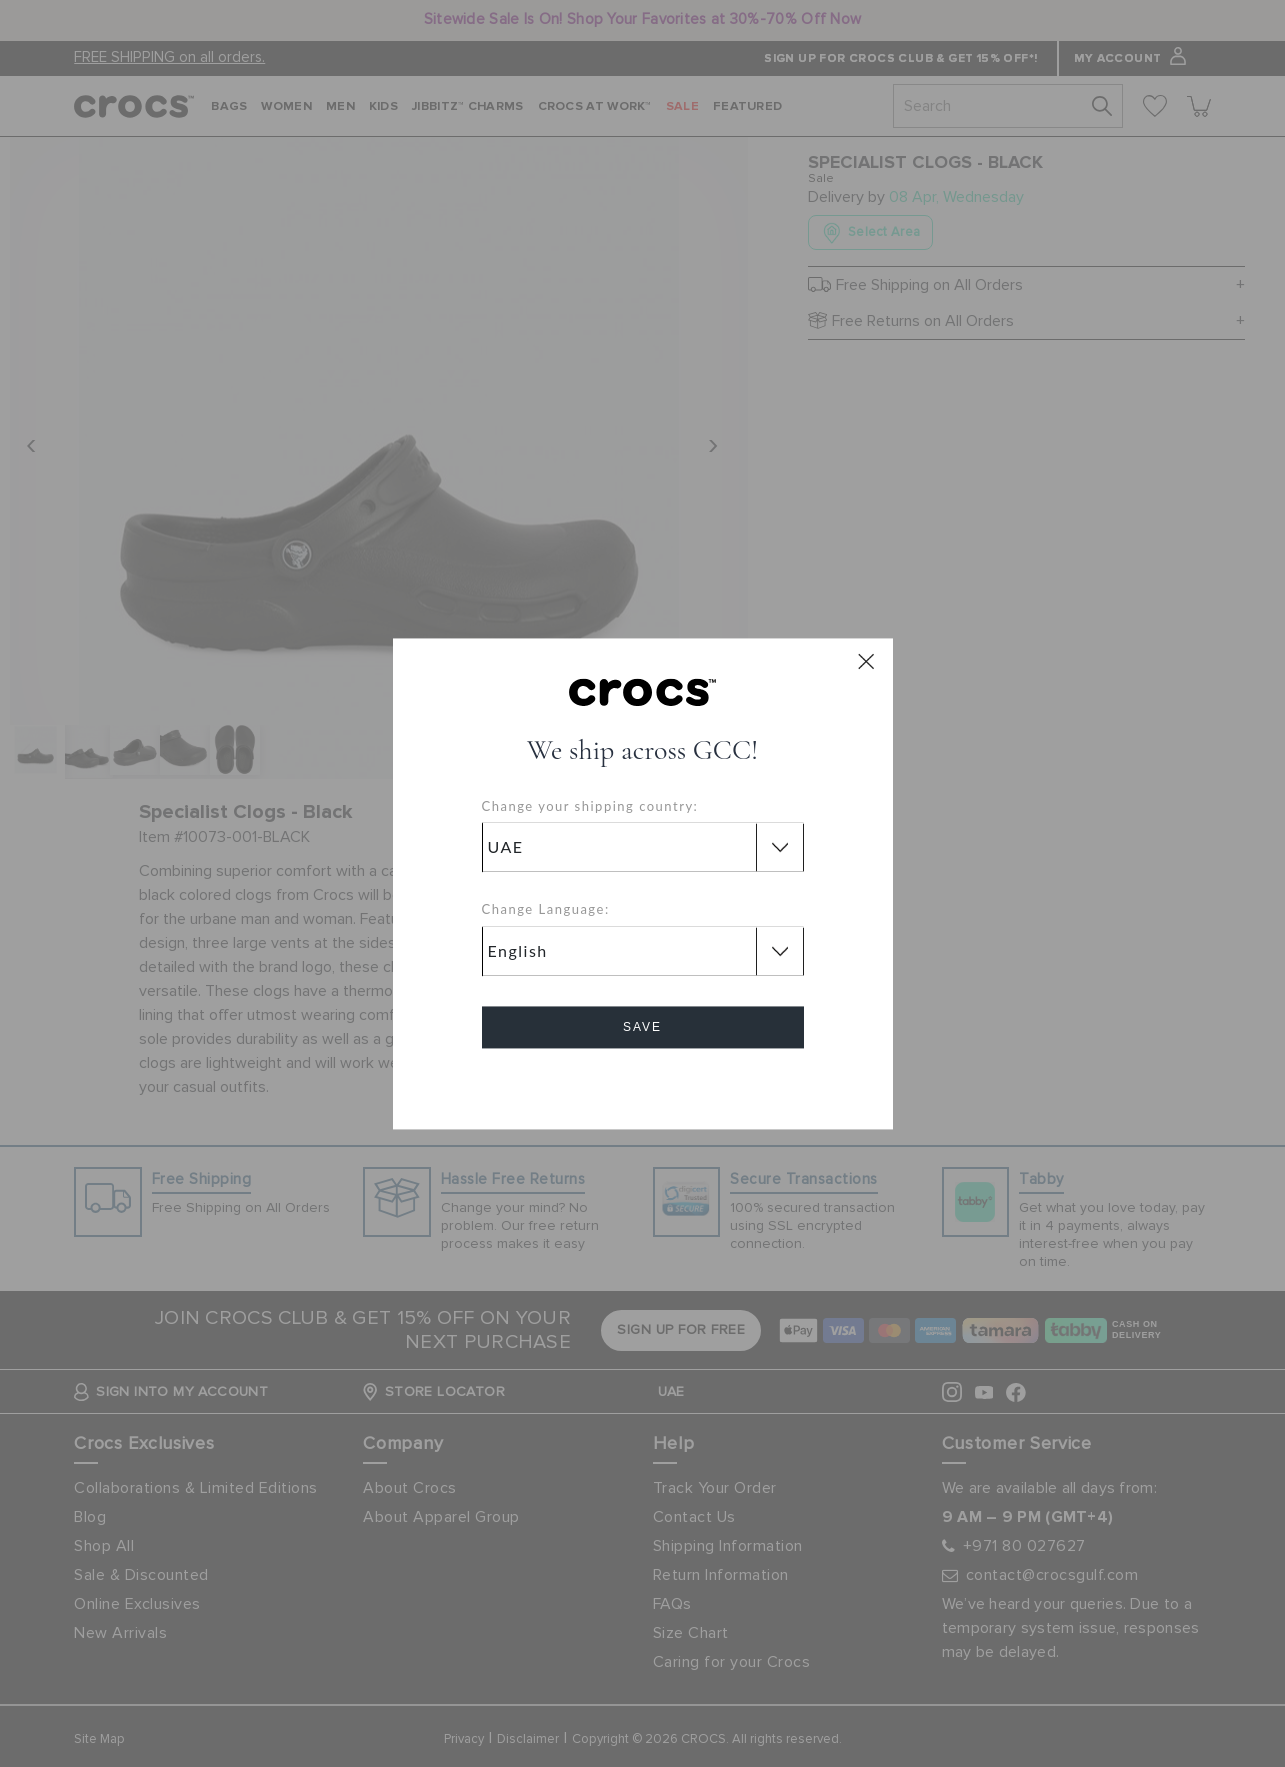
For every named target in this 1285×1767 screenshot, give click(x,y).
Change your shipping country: (590, 806)
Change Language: (546, 910)
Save (642, 1027)
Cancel (642, 1083)
